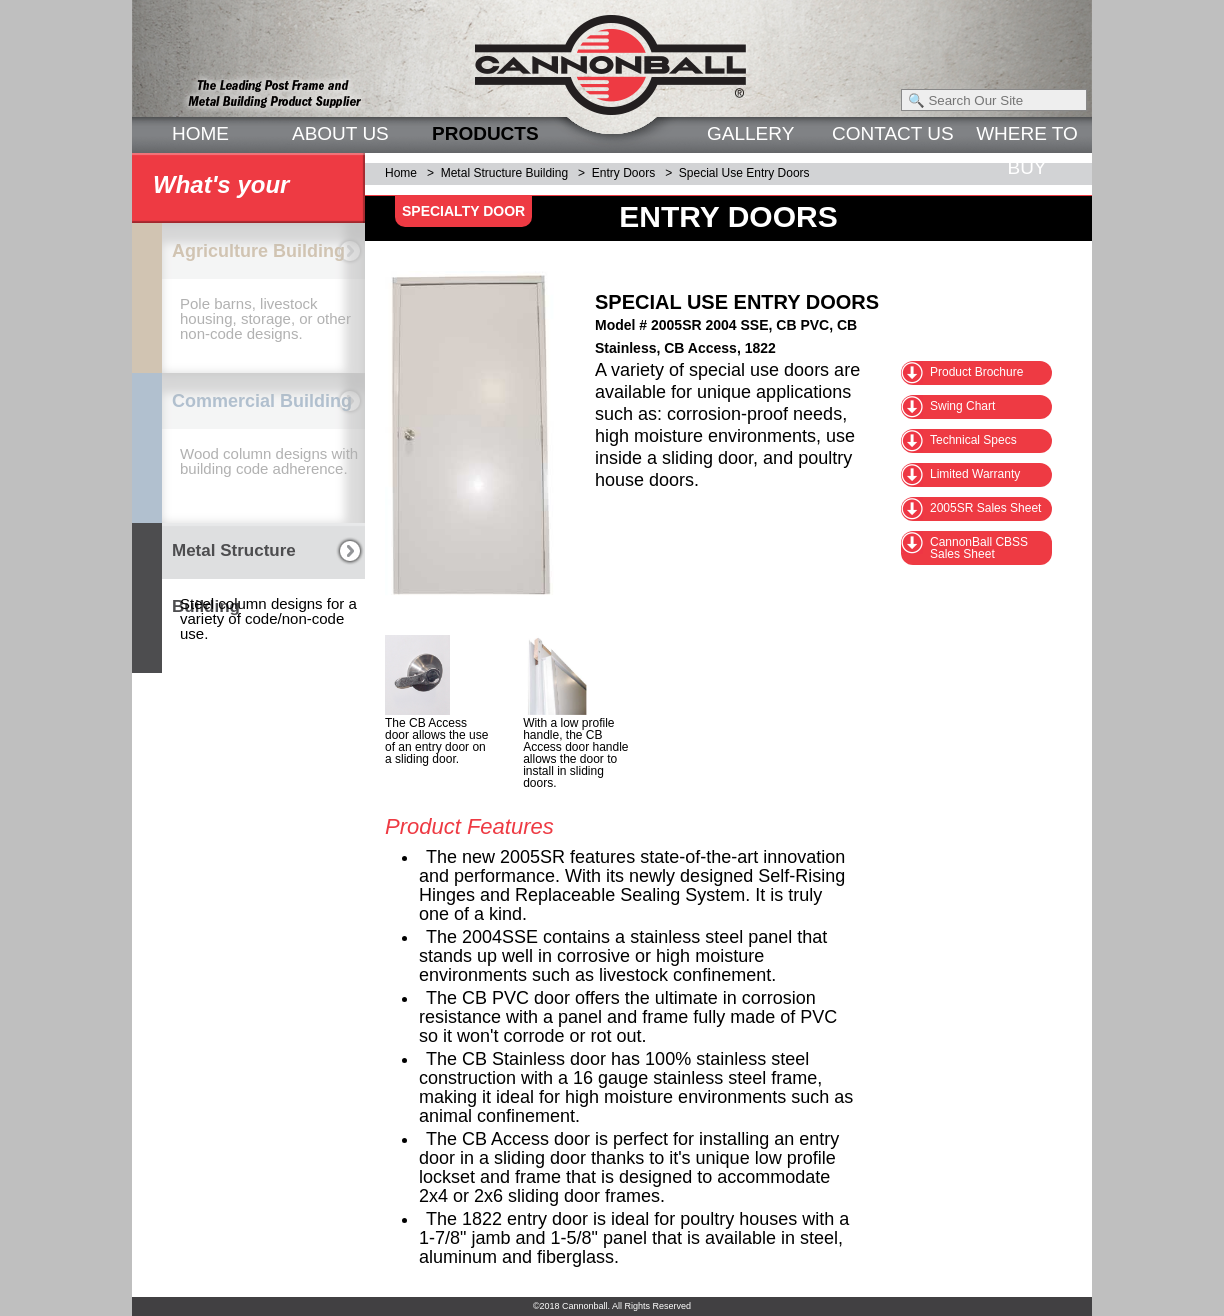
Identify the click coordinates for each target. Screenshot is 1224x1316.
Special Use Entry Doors (744, 173)
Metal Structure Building (504, 173)
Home (401, 173)
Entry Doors (623, 173)
